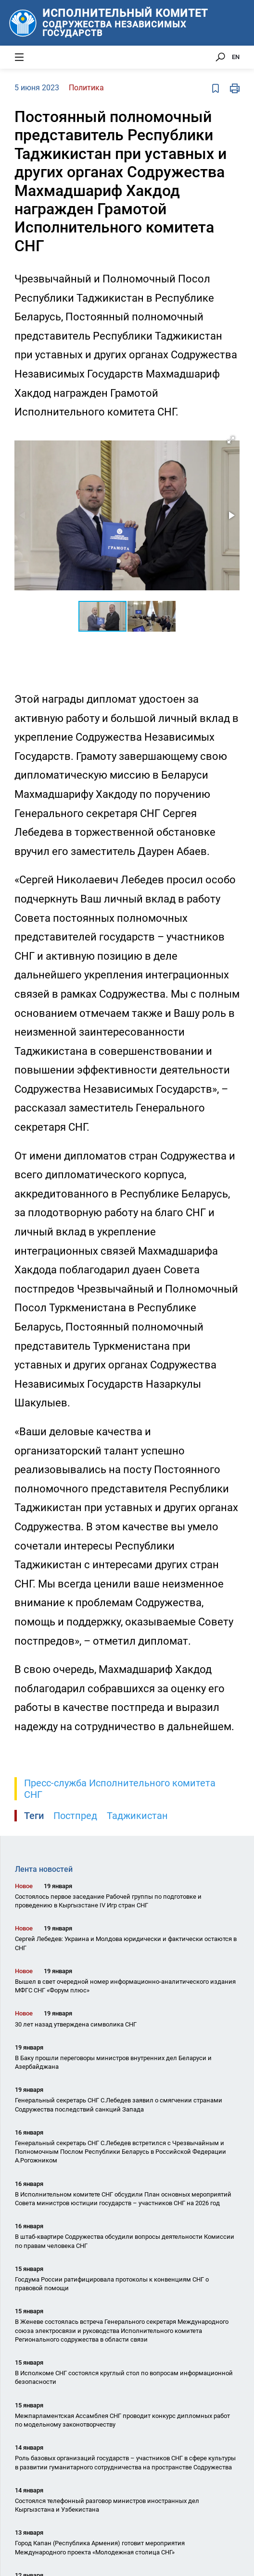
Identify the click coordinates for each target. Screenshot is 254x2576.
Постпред (75, 1815)
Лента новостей (44, 1869)
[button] (231, 440)
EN (236, 57)
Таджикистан (137, 1815)
